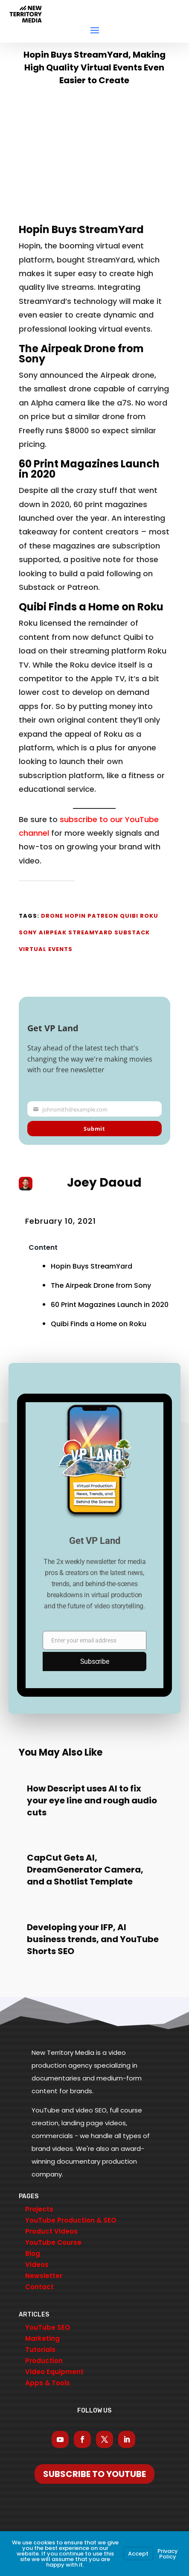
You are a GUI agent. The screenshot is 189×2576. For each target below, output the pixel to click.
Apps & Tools (47, 2382)
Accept (138, 2554)
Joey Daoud (104, 1182)
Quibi (129, 916)
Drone (52, 916)
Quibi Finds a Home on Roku (91, 607)
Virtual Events (46, 949)
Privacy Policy (167, 2554)
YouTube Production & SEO (70, 2220)
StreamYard (90, 932)
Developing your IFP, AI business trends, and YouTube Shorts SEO (93, 1939)
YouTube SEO (47, 2327)
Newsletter (43, 2275)
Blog (32, 2253)
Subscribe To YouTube (94, 2474)
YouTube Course (53, 2242)
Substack (132, 932)
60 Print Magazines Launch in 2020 (89, 469)
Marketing (42, 2338)
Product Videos (51, 2231)
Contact (39, 2286)
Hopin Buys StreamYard (81, 229)
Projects (39, 2209)
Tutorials (40, 2349)
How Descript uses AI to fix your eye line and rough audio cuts (92, 1800)
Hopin (75, 916)
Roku (149, 916)
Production (44, 2360)
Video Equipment (54, 2371)
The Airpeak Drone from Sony (81, 353)
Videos (37, 2264)
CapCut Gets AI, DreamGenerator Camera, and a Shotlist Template (85, 1870)
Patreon (102, 916)
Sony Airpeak (43, 932)
